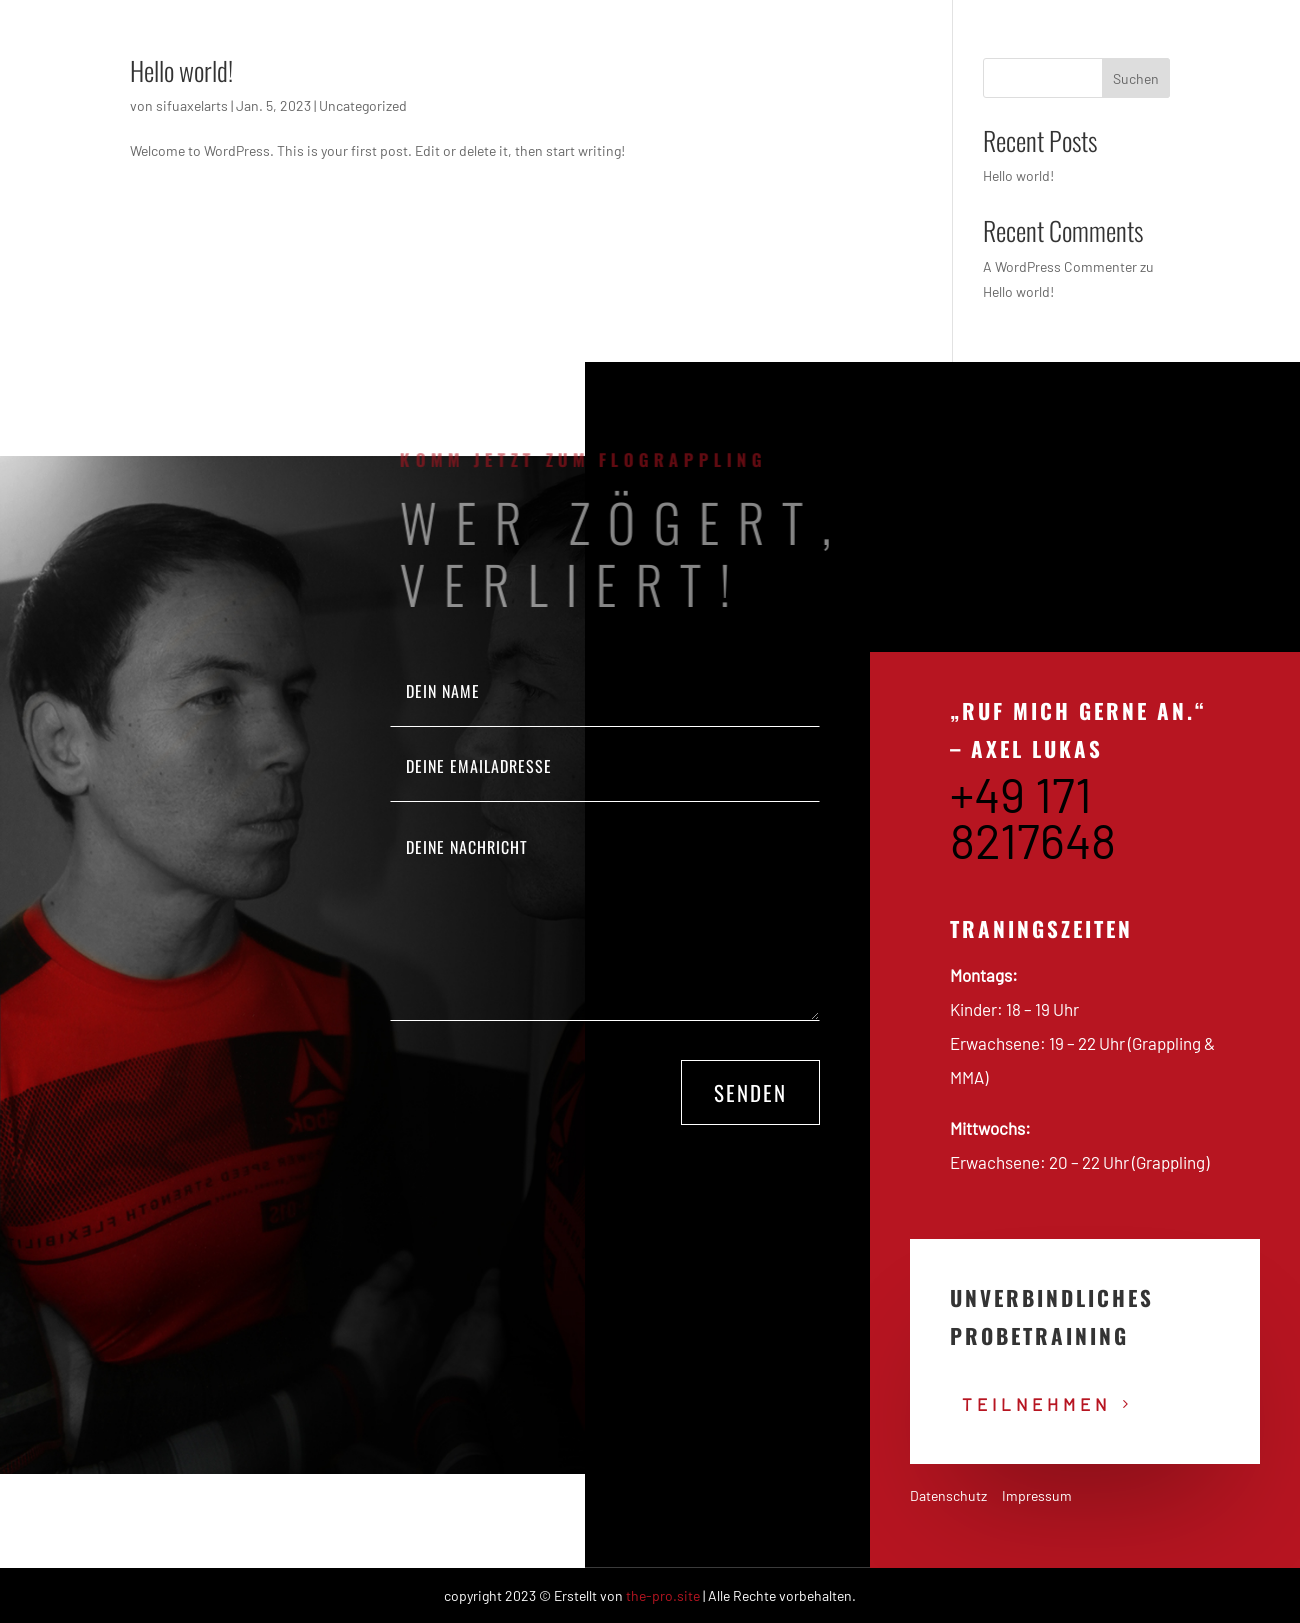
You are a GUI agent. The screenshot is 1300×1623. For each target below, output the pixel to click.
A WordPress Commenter (1060, 266)
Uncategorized (363, 105)
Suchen (1136, 78)
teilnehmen (1036, 1404)
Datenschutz (948, 1495)
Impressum (1037, 1495)
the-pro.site (663, 1595)
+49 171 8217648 (1033, 817)
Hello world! (181, 70)
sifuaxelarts (192, 105)
